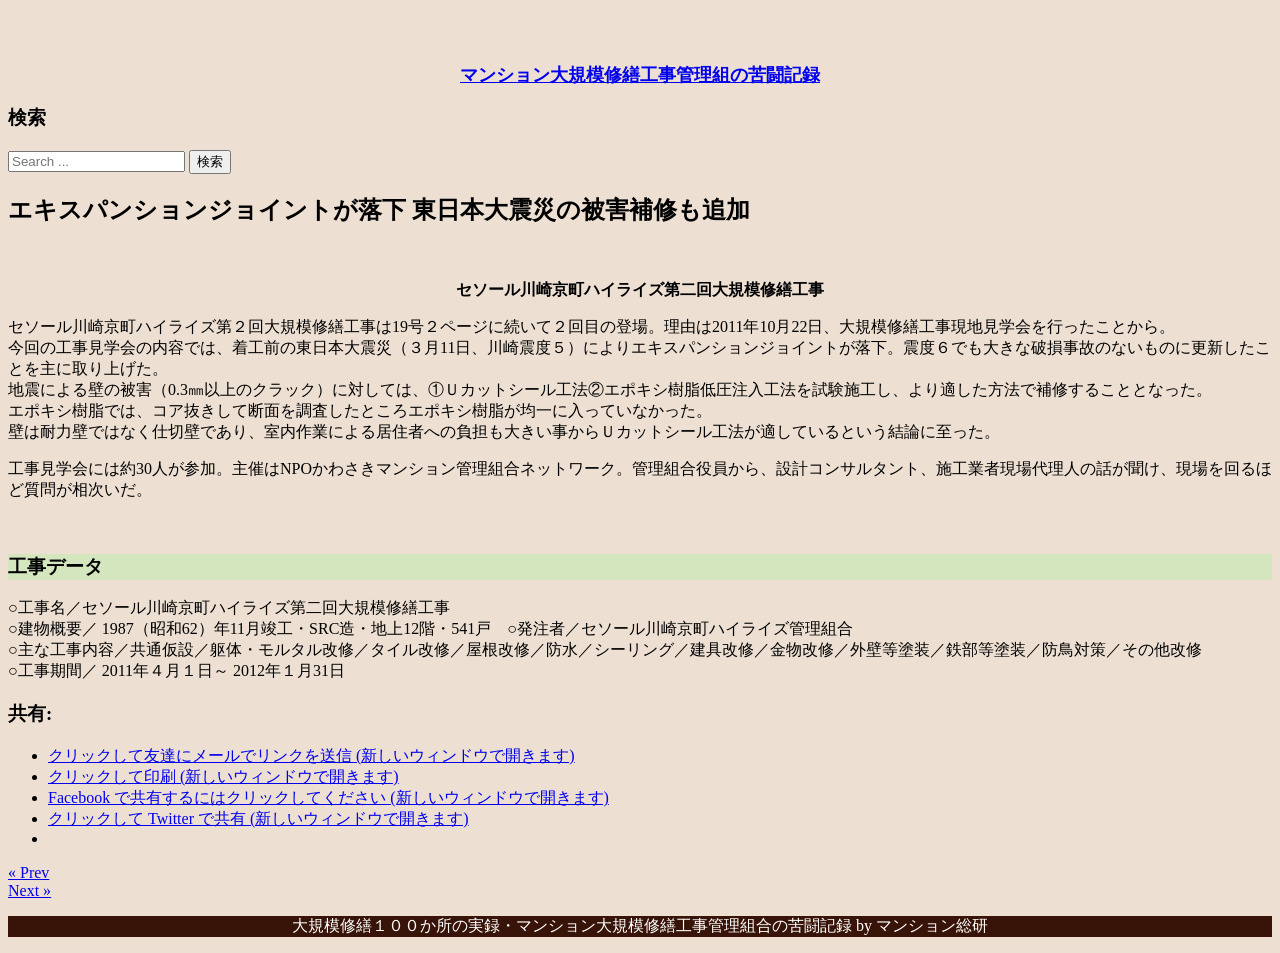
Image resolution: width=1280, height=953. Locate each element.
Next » (29, 890)
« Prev (28, 872)
